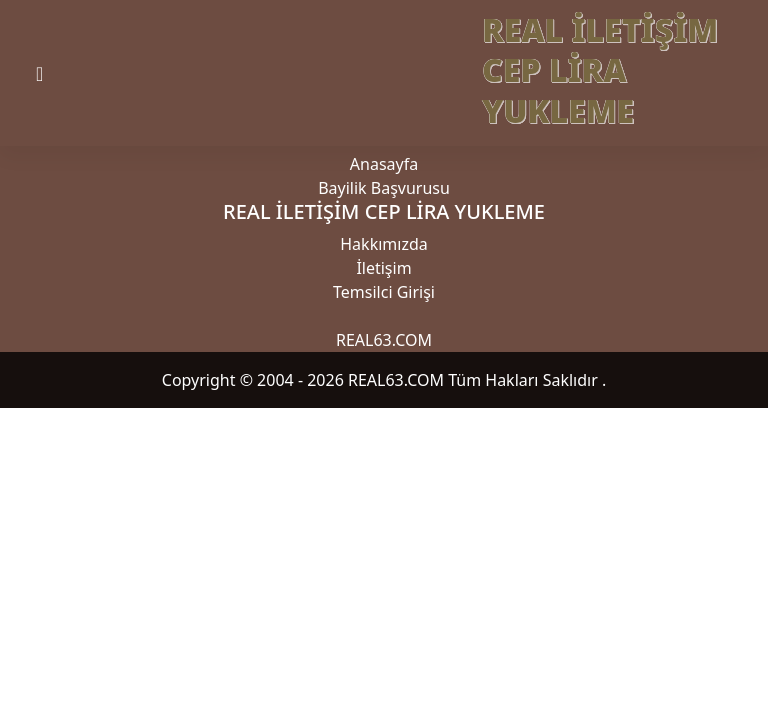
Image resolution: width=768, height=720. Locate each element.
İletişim (383, 268)
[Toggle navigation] (57, 74)
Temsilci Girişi (384, 292)
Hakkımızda (383, 244)
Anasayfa (384, 164)
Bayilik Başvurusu (384, 188)
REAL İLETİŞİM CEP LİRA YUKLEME (600, 70)
